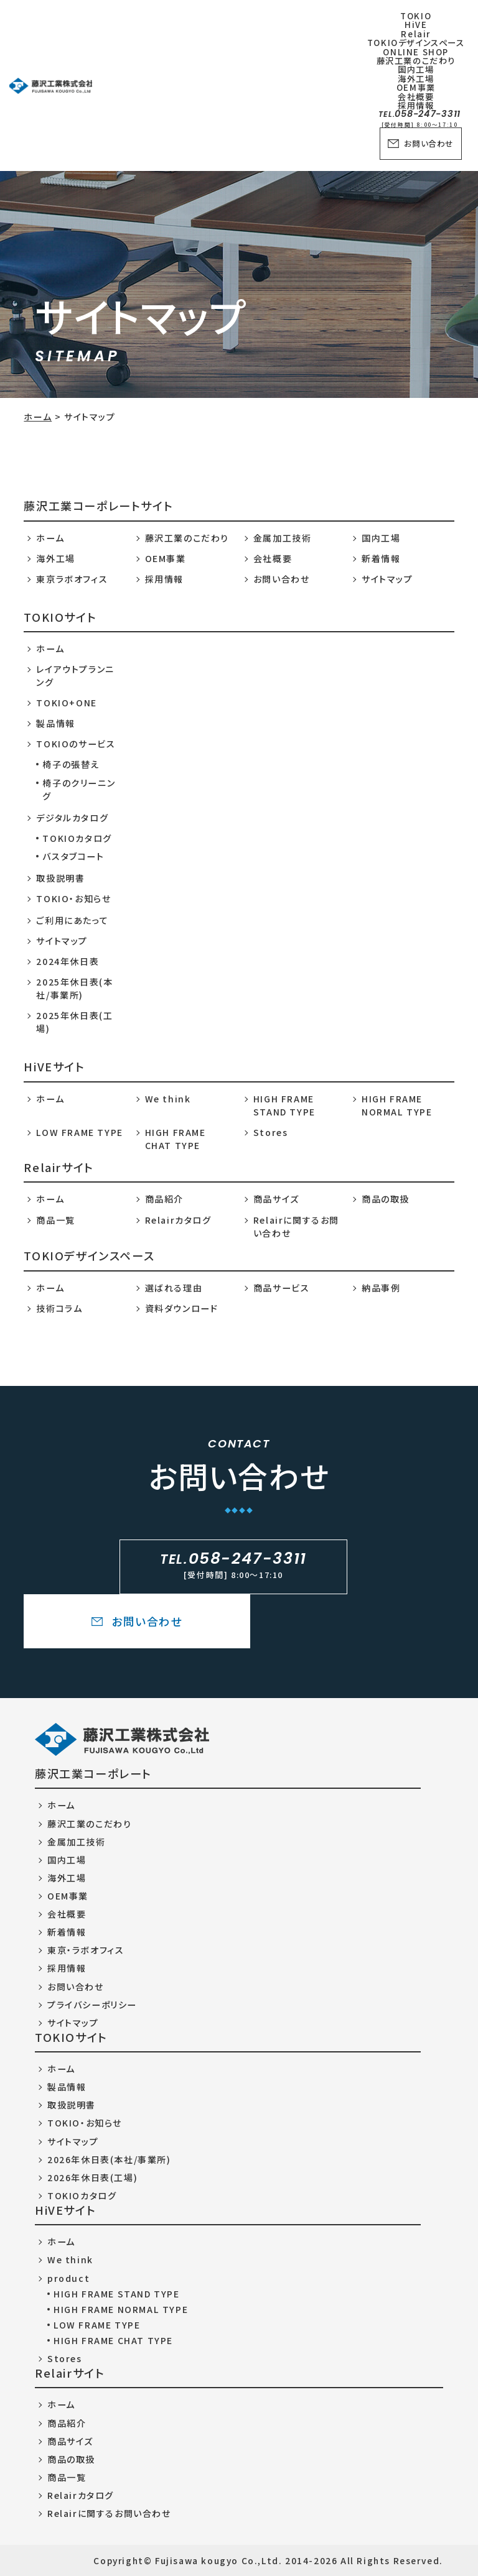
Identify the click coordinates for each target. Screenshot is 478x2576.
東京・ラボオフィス (85, 1950)
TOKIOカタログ (76, 838)
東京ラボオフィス (72, 579)
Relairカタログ (178, 1220)
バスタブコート (73, 856)
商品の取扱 (386, 1199)
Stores (270, 1132)
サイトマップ (387, 579)
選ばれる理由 (174, 1287)
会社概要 (272, 558)
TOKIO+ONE (66, 702)
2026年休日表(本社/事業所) (109, 2159)
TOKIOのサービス (75, 743)
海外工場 (55, 558)
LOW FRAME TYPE (79, 1132)
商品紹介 (164, 1199)
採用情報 (164, 579)
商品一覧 (55, 1220)
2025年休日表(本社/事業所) (74, 988)
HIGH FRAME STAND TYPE (284, 1105)
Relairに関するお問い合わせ (296, 1226)
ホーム (38, 416)
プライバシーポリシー (92, 2004)
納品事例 (381, 1287)
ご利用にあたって (72, 920)
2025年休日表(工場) (74, 1022)
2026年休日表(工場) (92, 2177)
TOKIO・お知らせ (73, 898)
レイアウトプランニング (75, 675)
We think (168, 1098)
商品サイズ (276, 1199)
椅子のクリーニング (78, 789)
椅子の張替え (71, 764)
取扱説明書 (60, 878)
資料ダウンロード (181, 1308)
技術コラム (59, 1308)
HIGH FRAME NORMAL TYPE (397, 1105)
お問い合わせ (421, 144)
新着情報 (381, 558)
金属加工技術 (282, 538)
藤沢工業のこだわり (187, 538)
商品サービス (281, 1287)
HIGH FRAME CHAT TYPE (175, 1139)
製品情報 (55, 723)
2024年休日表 (67, 961)
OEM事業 (165, 558)
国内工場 (381, 538)
